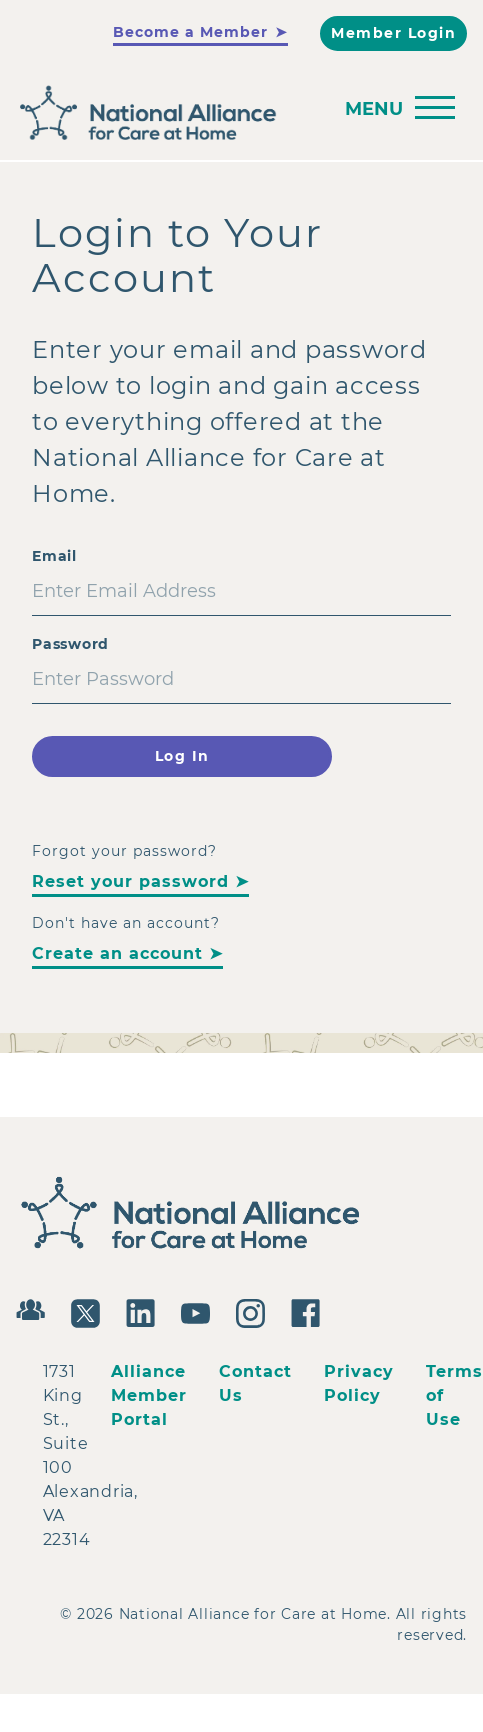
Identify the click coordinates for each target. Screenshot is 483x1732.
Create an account (117, 953)
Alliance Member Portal (149, 1395)
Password (70, 644)
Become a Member (190, 32)
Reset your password (130, 881)
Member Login (393, 33)
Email (54, 556)
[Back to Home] (236, 113)
